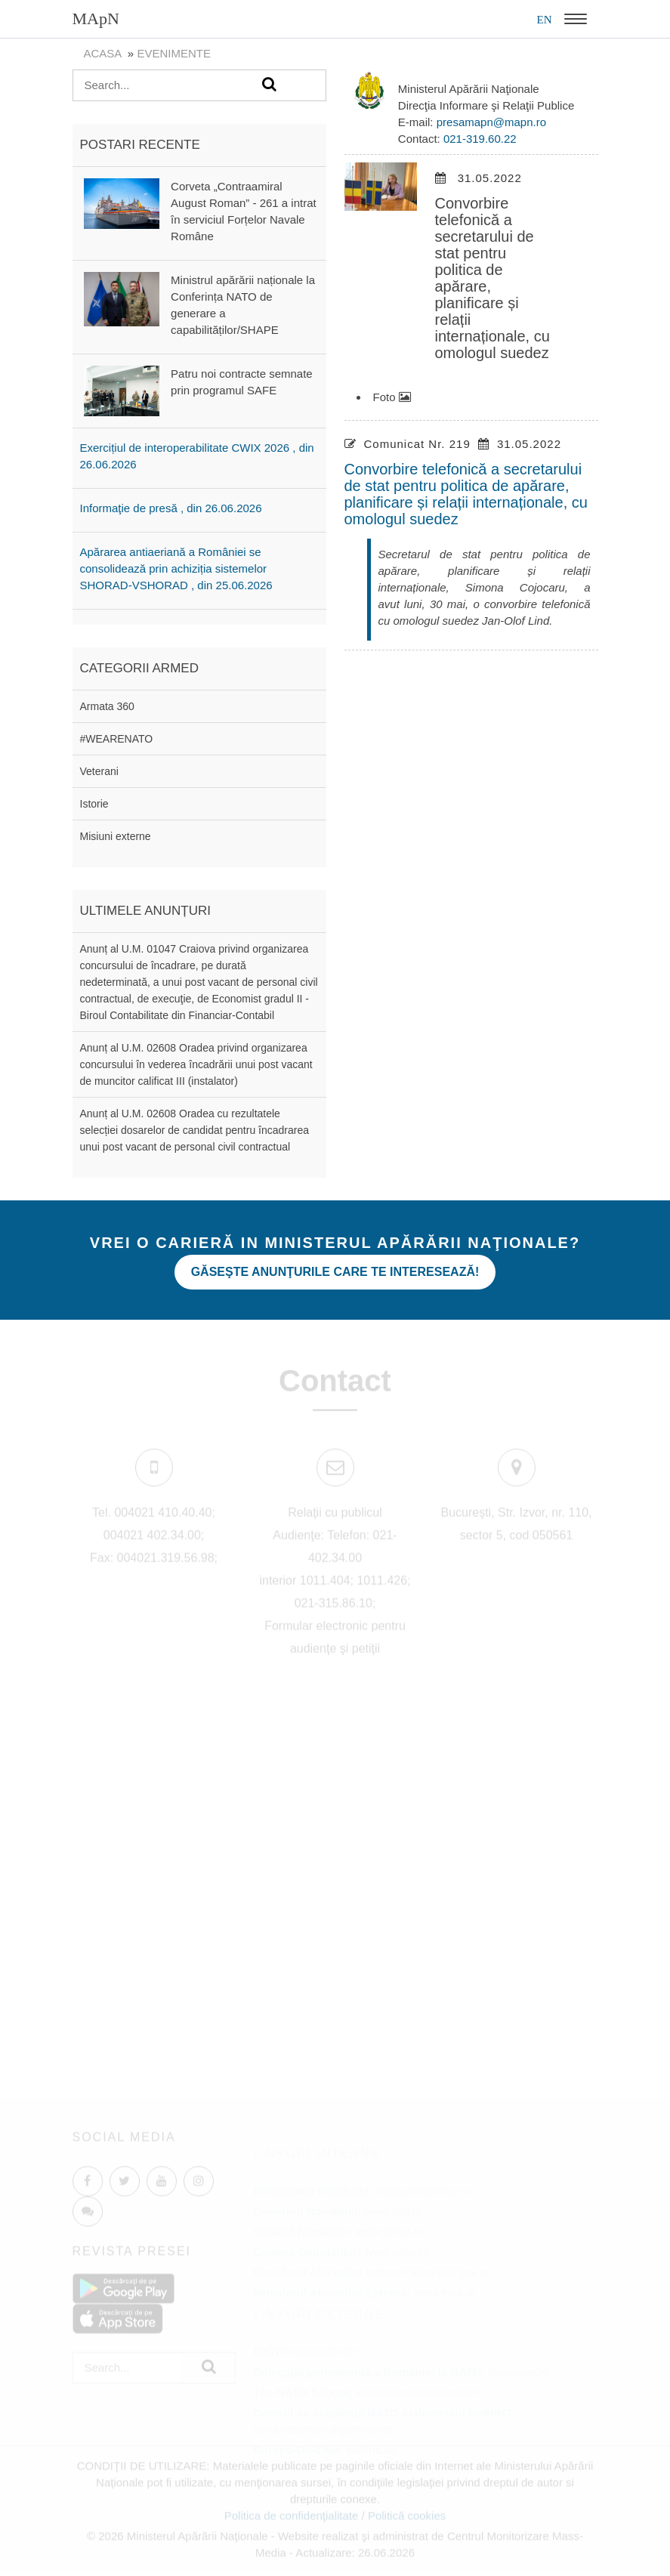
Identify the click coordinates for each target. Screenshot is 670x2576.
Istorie (94, 804)
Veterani (99, 771)
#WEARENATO (116, 739)
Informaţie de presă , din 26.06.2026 (171, 508)
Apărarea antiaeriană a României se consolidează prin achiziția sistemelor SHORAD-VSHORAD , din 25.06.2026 (176, 568)
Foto (392, 397)
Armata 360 (107, 706)
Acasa (103, 53)
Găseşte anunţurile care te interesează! (335, 1271)
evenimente (174, 53)
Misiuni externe (115, 836)
